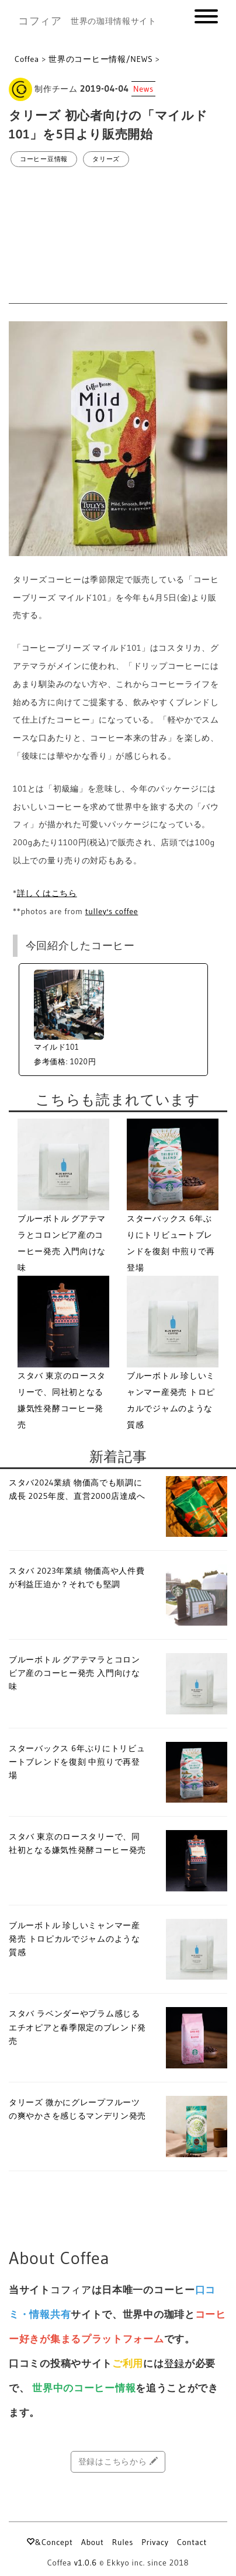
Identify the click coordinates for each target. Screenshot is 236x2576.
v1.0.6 (85, 2562)
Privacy (155, 2542)
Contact (192, 2542)
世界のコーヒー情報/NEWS (100, 59)
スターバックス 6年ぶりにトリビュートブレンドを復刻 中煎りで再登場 (77, 1761)
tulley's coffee (111, 911)
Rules (122, 2542)
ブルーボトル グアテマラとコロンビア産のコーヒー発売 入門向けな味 (74, 1673)
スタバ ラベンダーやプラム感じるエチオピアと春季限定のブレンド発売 (77, 2027)
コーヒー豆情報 (44, 159)
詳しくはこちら (47, 893)
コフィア (40, 21)
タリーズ (106, 159)
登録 (174, 2363)
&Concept (49, 2542)
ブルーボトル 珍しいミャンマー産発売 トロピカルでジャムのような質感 (74, 1938)
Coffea (27, 59)
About (92, 2542)
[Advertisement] (118, 236)
